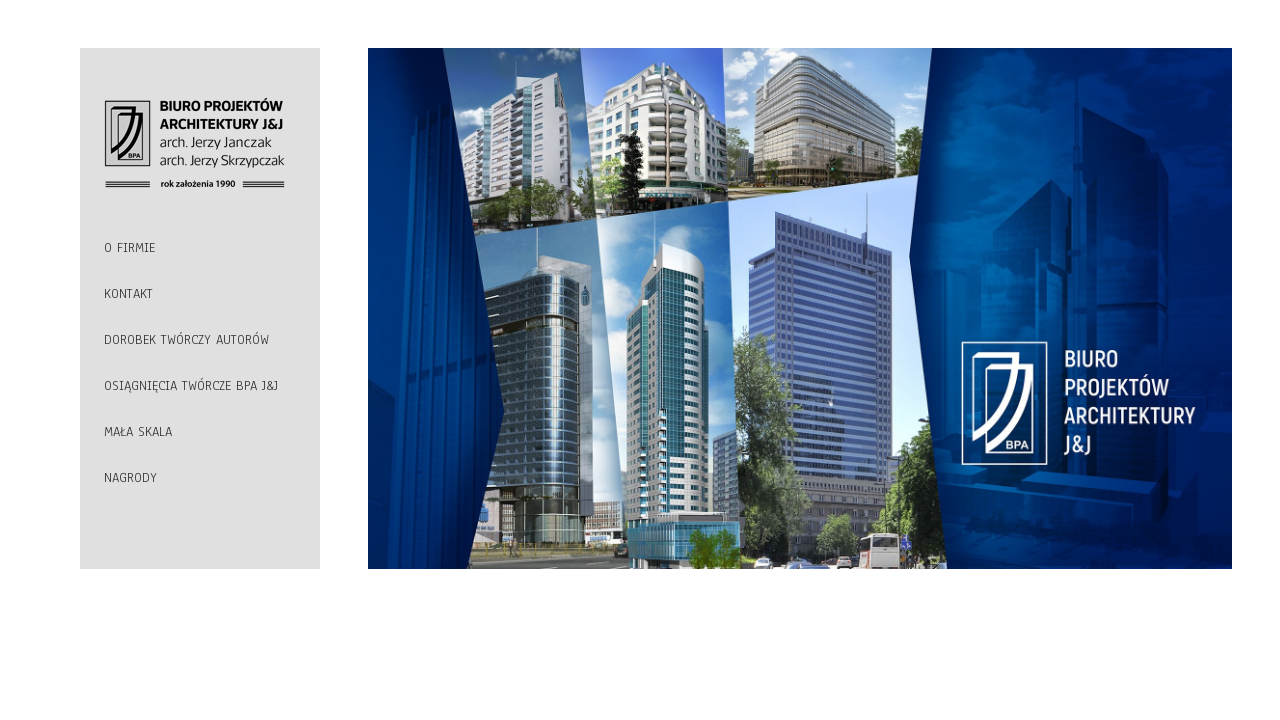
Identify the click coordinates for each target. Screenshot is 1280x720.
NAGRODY (130, 478)
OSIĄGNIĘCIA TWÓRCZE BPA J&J (191, 386)
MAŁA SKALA (138, 432)
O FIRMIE (129, 248)
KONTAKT (128, 294)
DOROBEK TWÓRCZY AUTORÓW (186, 340)
